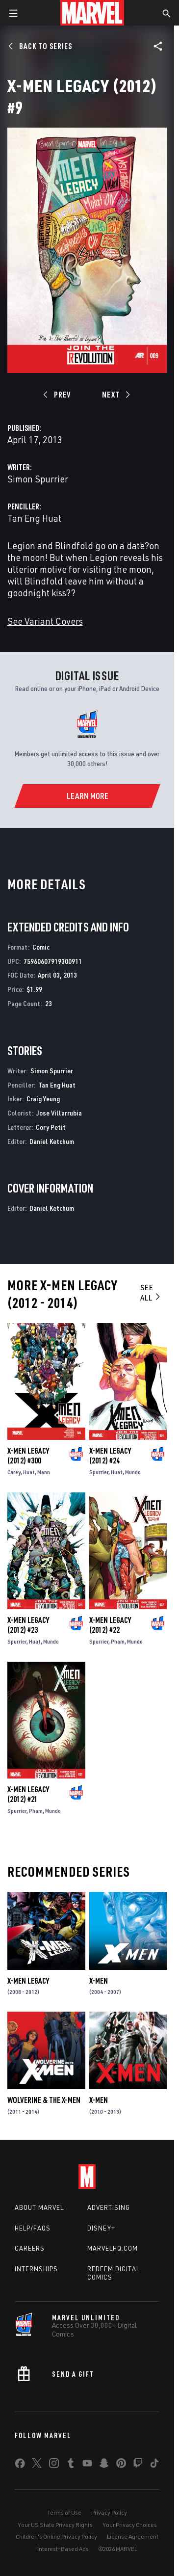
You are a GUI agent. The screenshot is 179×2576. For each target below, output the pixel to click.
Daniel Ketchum (51, 1141)
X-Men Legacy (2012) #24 (110, 1455)
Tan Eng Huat (34, 518)
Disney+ (101, 2228)
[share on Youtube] (87, 2465)
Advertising (108, 2207)
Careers (30, 2248)
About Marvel (39, 2207)
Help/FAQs (33, 2228)
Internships (36, 2269)
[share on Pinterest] (121, 2465)
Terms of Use (64, 2512)
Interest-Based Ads (63, 2548)
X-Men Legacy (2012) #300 (28, 1455)
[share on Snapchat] (104, 2465)
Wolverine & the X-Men (43, 2100)
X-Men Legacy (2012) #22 (110, 1625)
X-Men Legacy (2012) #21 (28, 1794)
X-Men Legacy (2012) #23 (28, 1625)
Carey (14, 1472)
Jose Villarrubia (59, 1113)
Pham (118, 1641)
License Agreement (132, 2536)
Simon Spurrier (37, 478)
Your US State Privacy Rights (55, 2524)
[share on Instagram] (54, 2465)
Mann (43, 1472)
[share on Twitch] (138, 2465)
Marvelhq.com (112, 2248)
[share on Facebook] (20, 2465)
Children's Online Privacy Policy (56, 2536)
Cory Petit (51, 1127)
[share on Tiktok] (154, 2465)
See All (150, 1292)
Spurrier (98, 1472)
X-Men (98, 1981)
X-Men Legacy (28, 1981)
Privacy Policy (109, 2512)
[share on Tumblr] (71, 2465)
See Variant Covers (45, 621)
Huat (29, 1472)
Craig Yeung (43, 1098)
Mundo (133, 1472)
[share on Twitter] (37, 2465)
